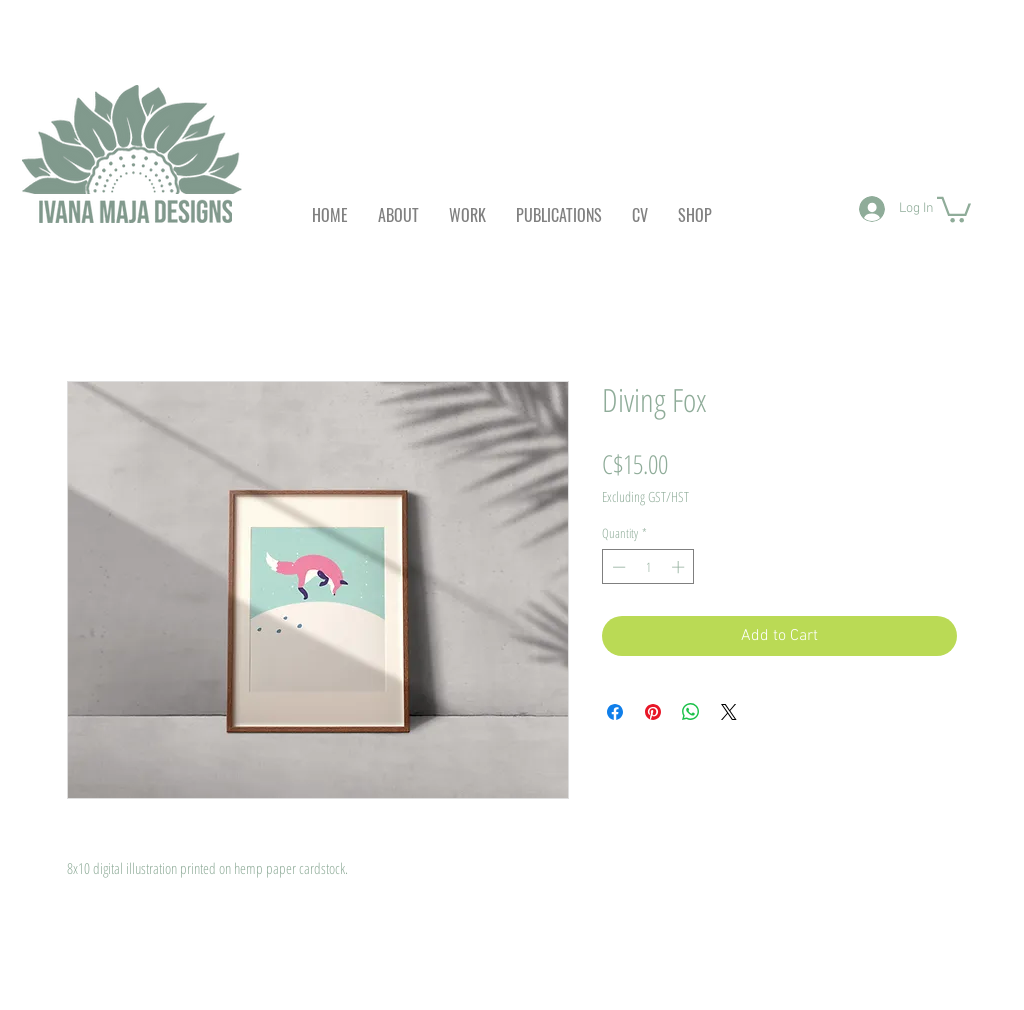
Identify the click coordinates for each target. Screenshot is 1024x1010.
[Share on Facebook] (615, 712)
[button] (954, 208)
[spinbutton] (648, 567)
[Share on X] (729, 712)
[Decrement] (617, 567)
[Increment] (680, 567)
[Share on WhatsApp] (691, 712)
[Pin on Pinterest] (653, 712)
